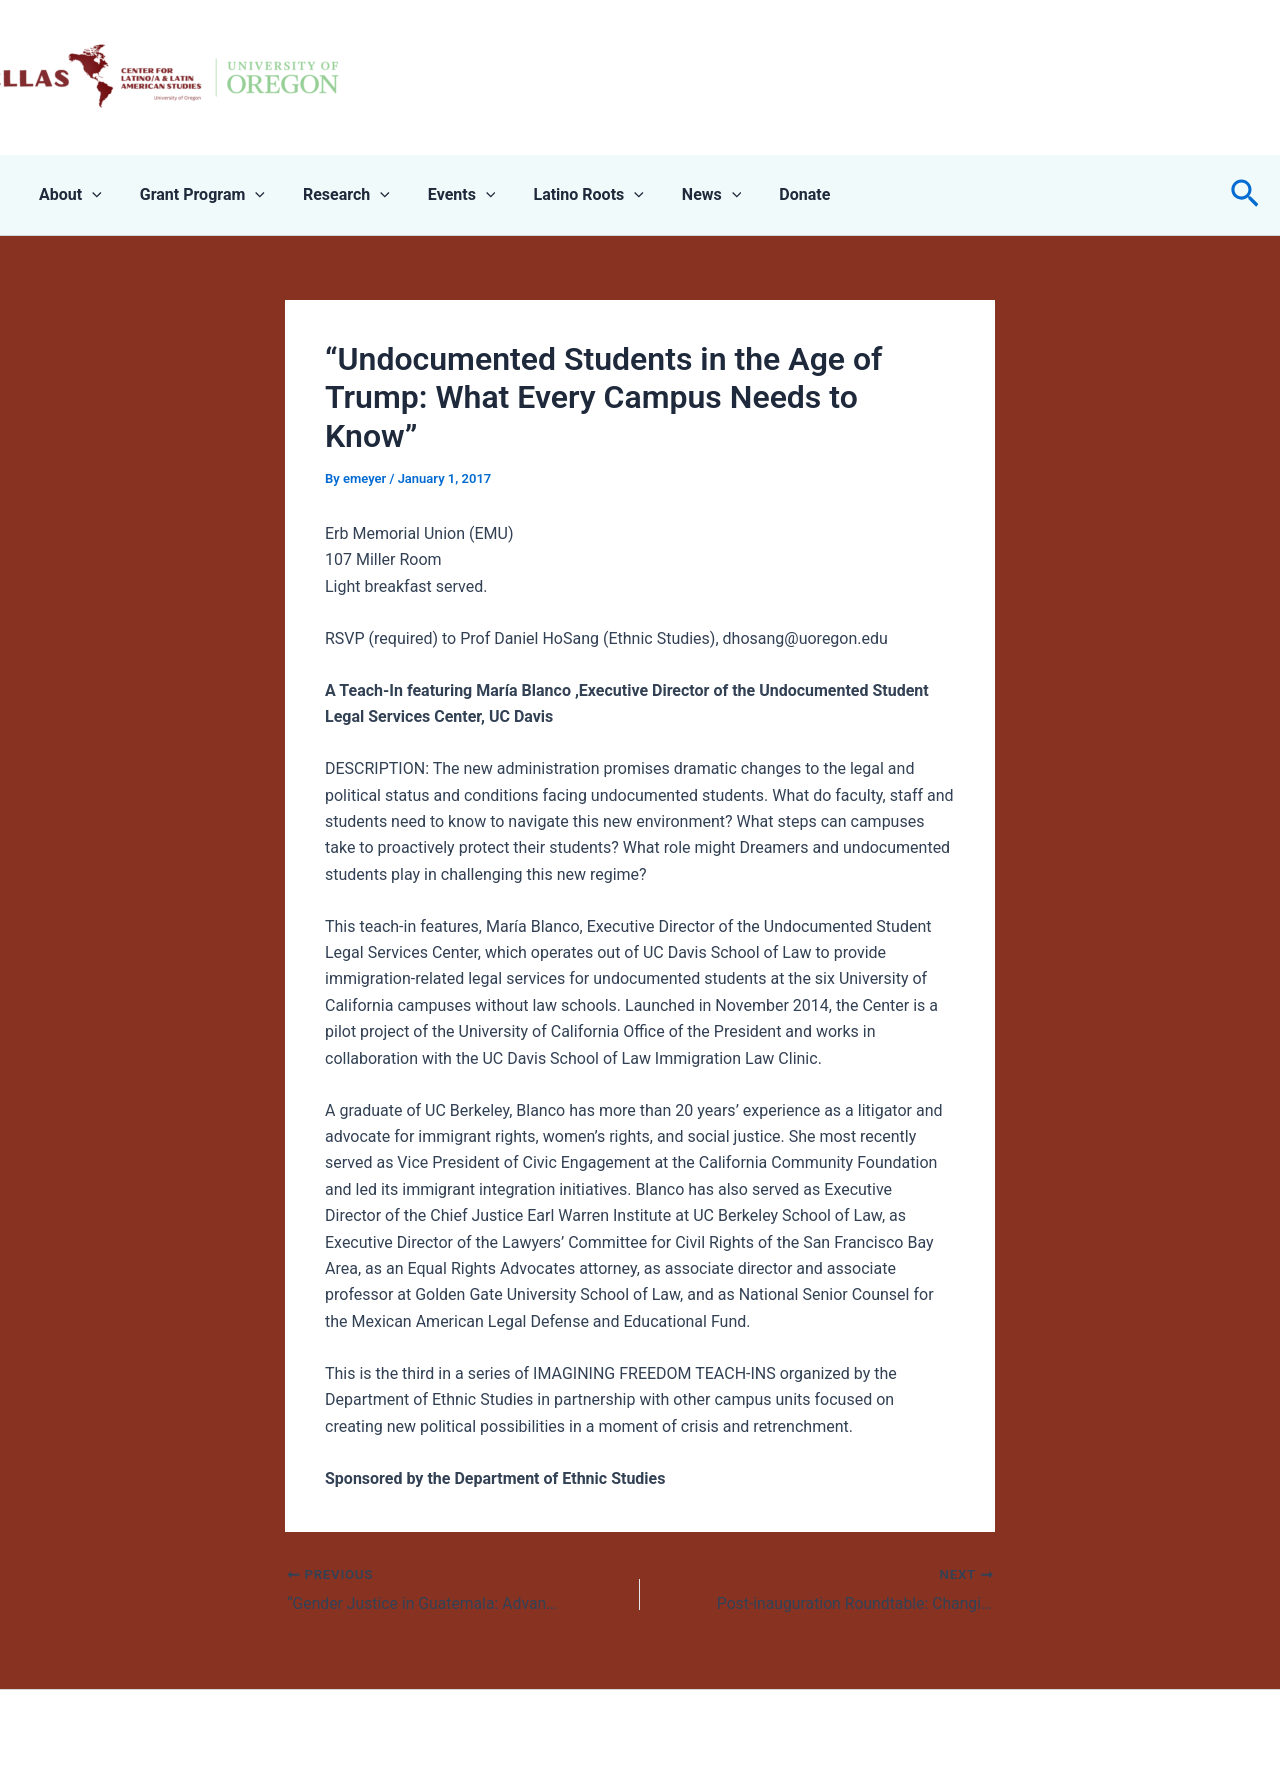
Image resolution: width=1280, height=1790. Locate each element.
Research (331, 195)
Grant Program (193, 195)
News (679, 195)
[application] (89, 195)
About (67, 195)
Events (441, 195)
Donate (765, 194)
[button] (1245, 195)
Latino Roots (561, 195)
